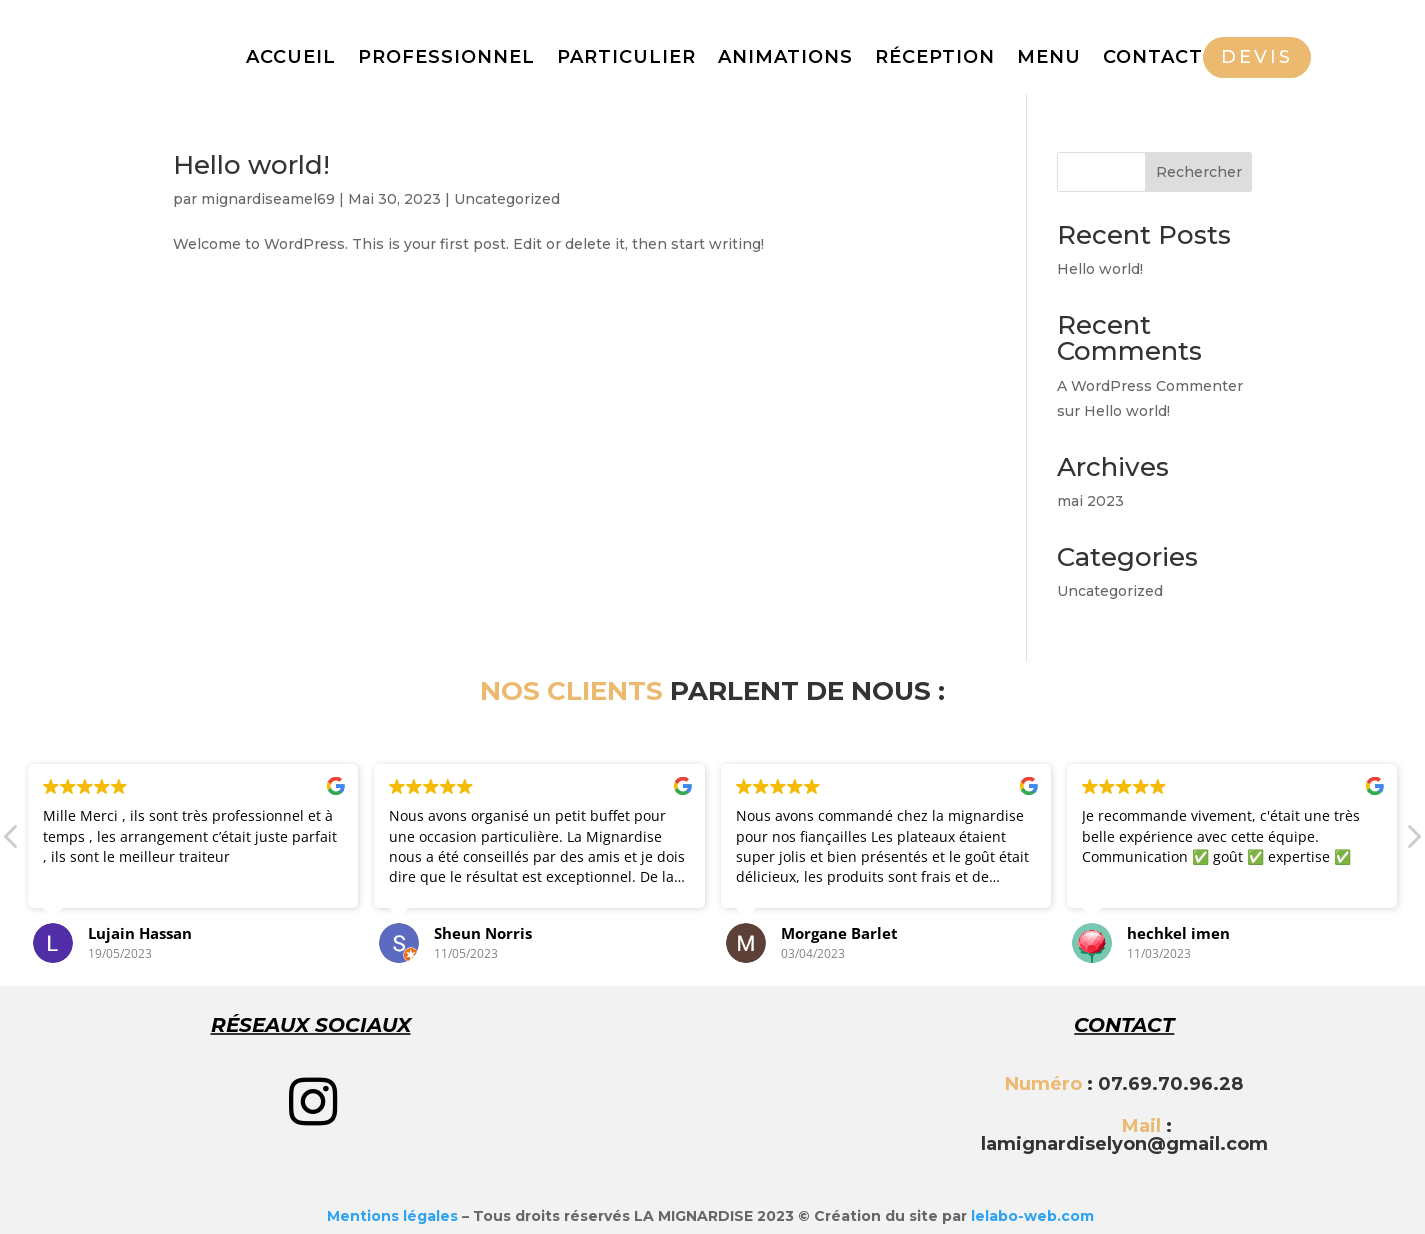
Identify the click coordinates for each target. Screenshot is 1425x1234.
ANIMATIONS (785, 59)
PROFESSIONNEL (446, 59)
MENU (1049, 59)
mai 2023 (1090, 501)
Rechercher (1199, 172)
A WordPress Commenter (1150, 386)
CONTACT (1153, 59)
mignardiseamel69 (268, 199)
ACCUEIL (291, 59)
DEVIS (1257, 57)
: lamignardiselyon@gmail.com (1124, 1135)
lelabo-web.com (1032, 1216)
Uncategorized (507, 199)
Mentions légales (392, 1216)
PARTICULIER (626, 59)
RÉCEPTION (935, 59)
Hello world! (251, 165)
